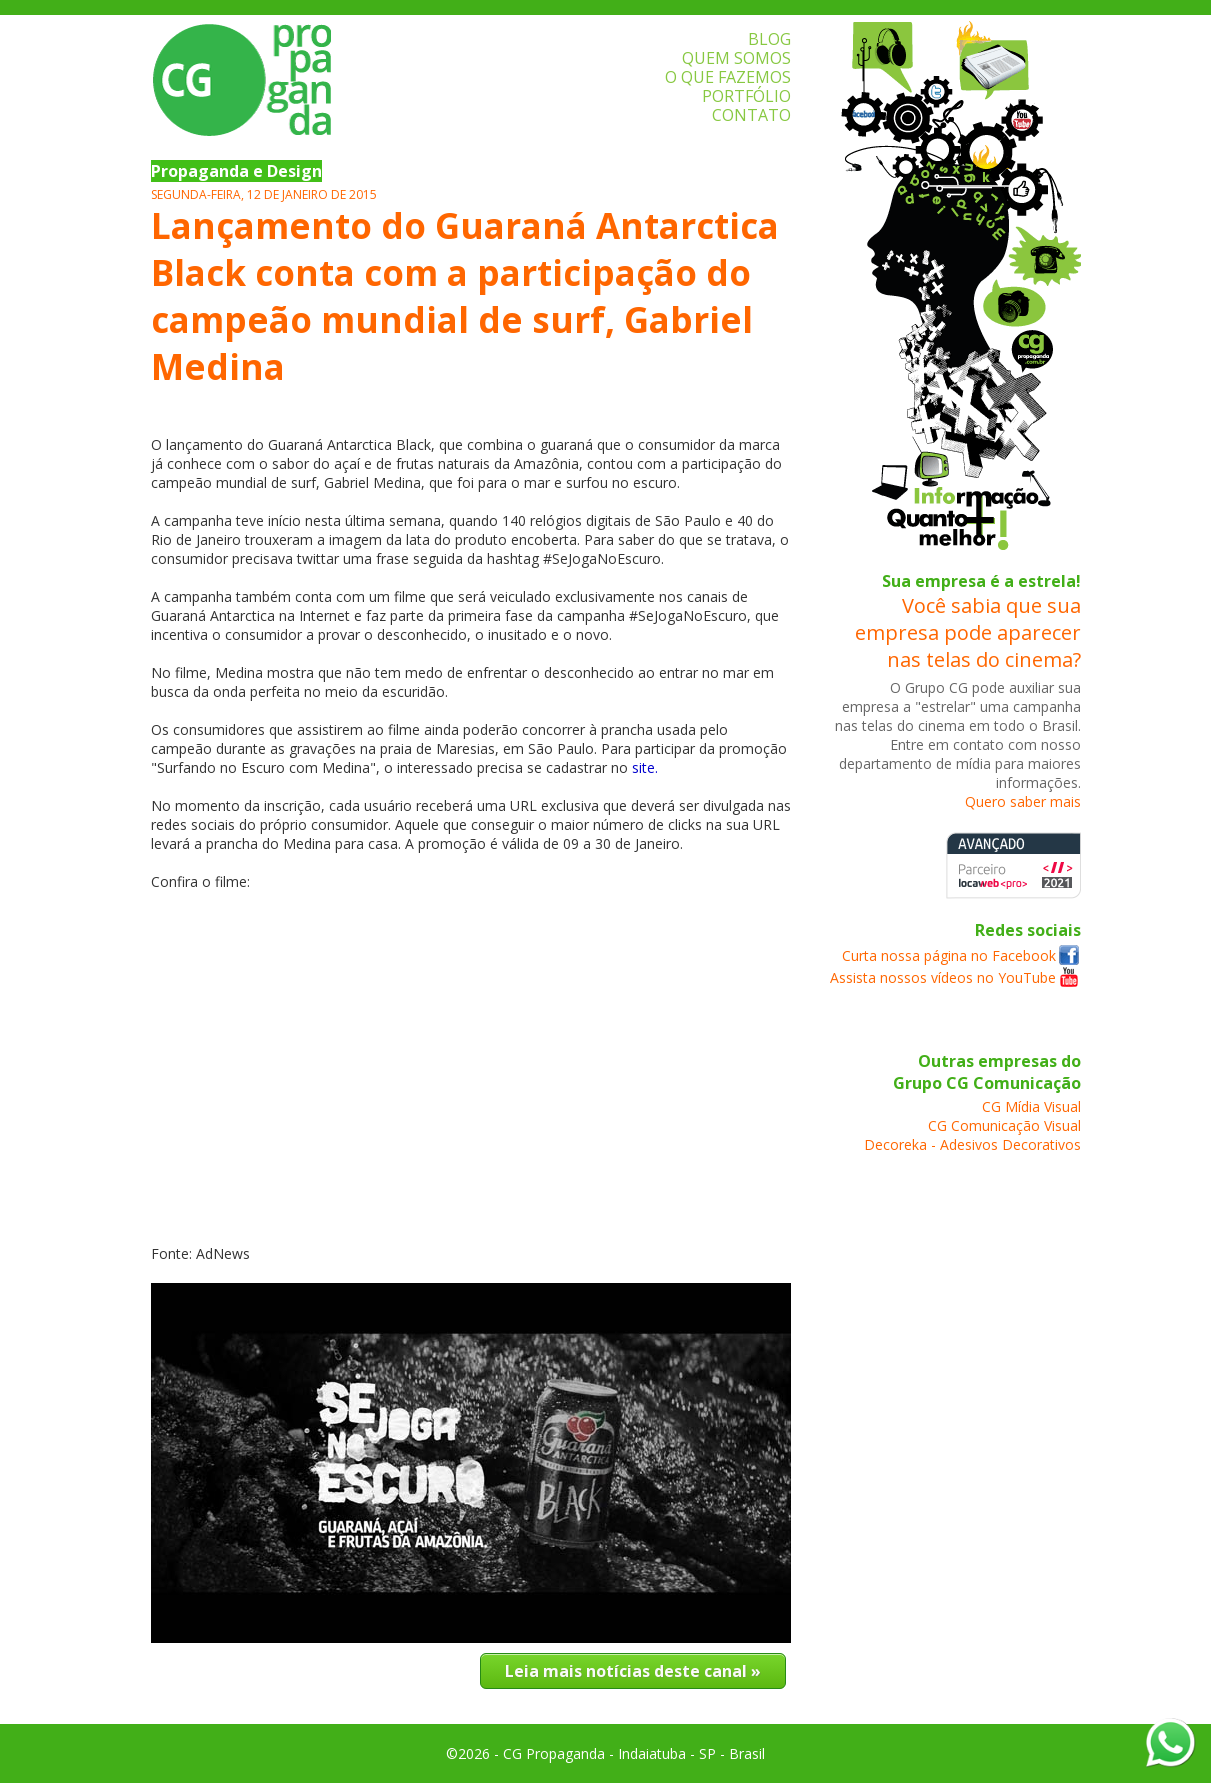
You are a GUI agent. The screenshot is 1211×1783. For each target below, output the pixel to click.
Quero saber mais (1023, 801)
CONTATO (751, 115)
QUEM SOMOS (736, 58)
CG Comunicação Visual (1004, 1125)
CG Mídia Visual (1031, 1106)
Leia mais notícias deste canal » (633, 1671)
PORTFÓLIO (746, 96)
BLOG (769, 39)
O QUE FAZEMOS (728, 77)
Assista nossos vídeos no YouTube (943, 977)
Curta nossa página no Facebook (949, 955)
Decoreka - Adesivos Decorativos (972, 1144)
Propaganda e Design (236, 171)
